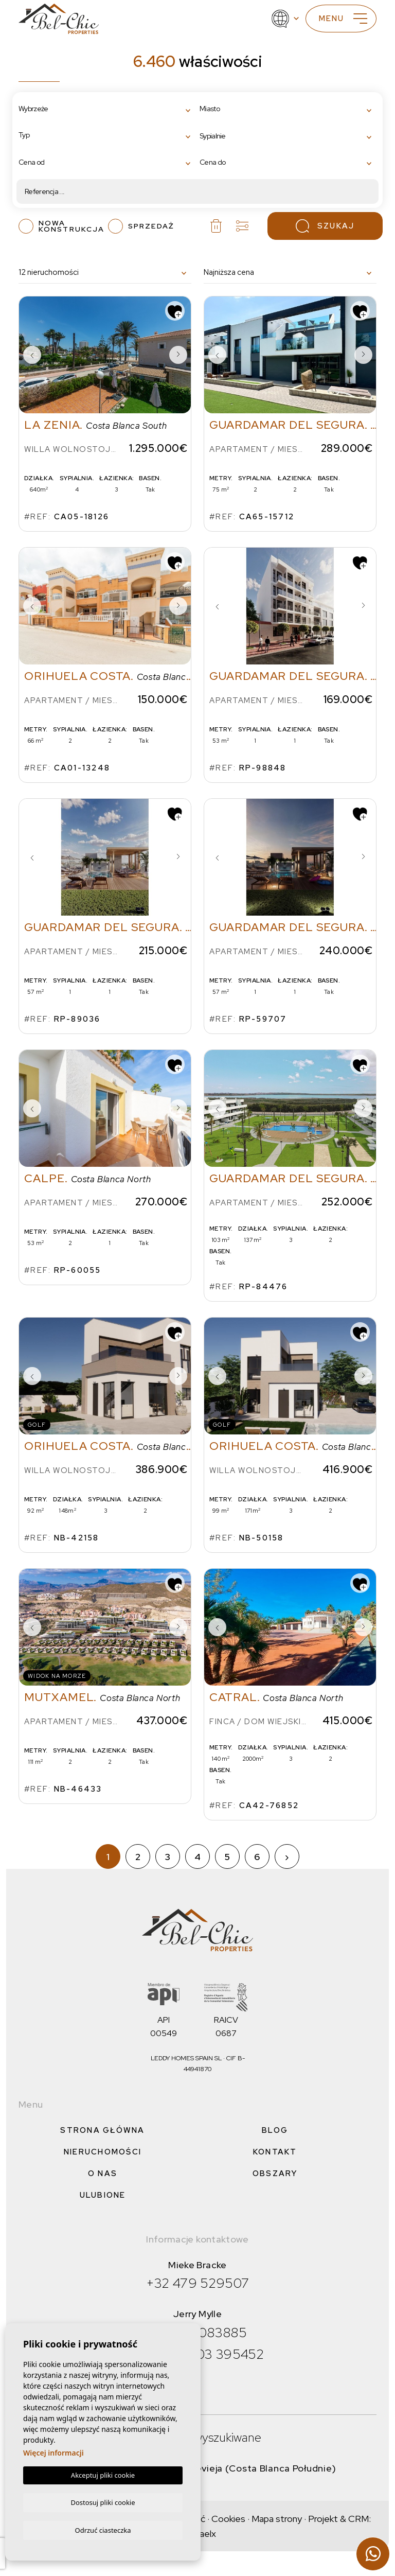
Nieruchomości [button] (102, 2152)
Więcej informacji (53, 2452)
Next (178, 354)
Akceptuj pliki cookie (103, 2474)
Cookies (228, 2519)
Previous (32, 354)
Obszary (275, 2173)
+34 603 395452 (212, 2354)
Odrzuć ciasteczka (103, 2529)
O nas (102, 2173)
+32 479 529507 (197, 2283)
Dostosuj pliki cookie (102, 2501)
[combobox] (107, 109)
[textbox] (61, 109)
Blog (275, 2130)
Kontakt (275, 2152)
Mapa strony (277, 2519)
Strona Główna (102, 2130)
